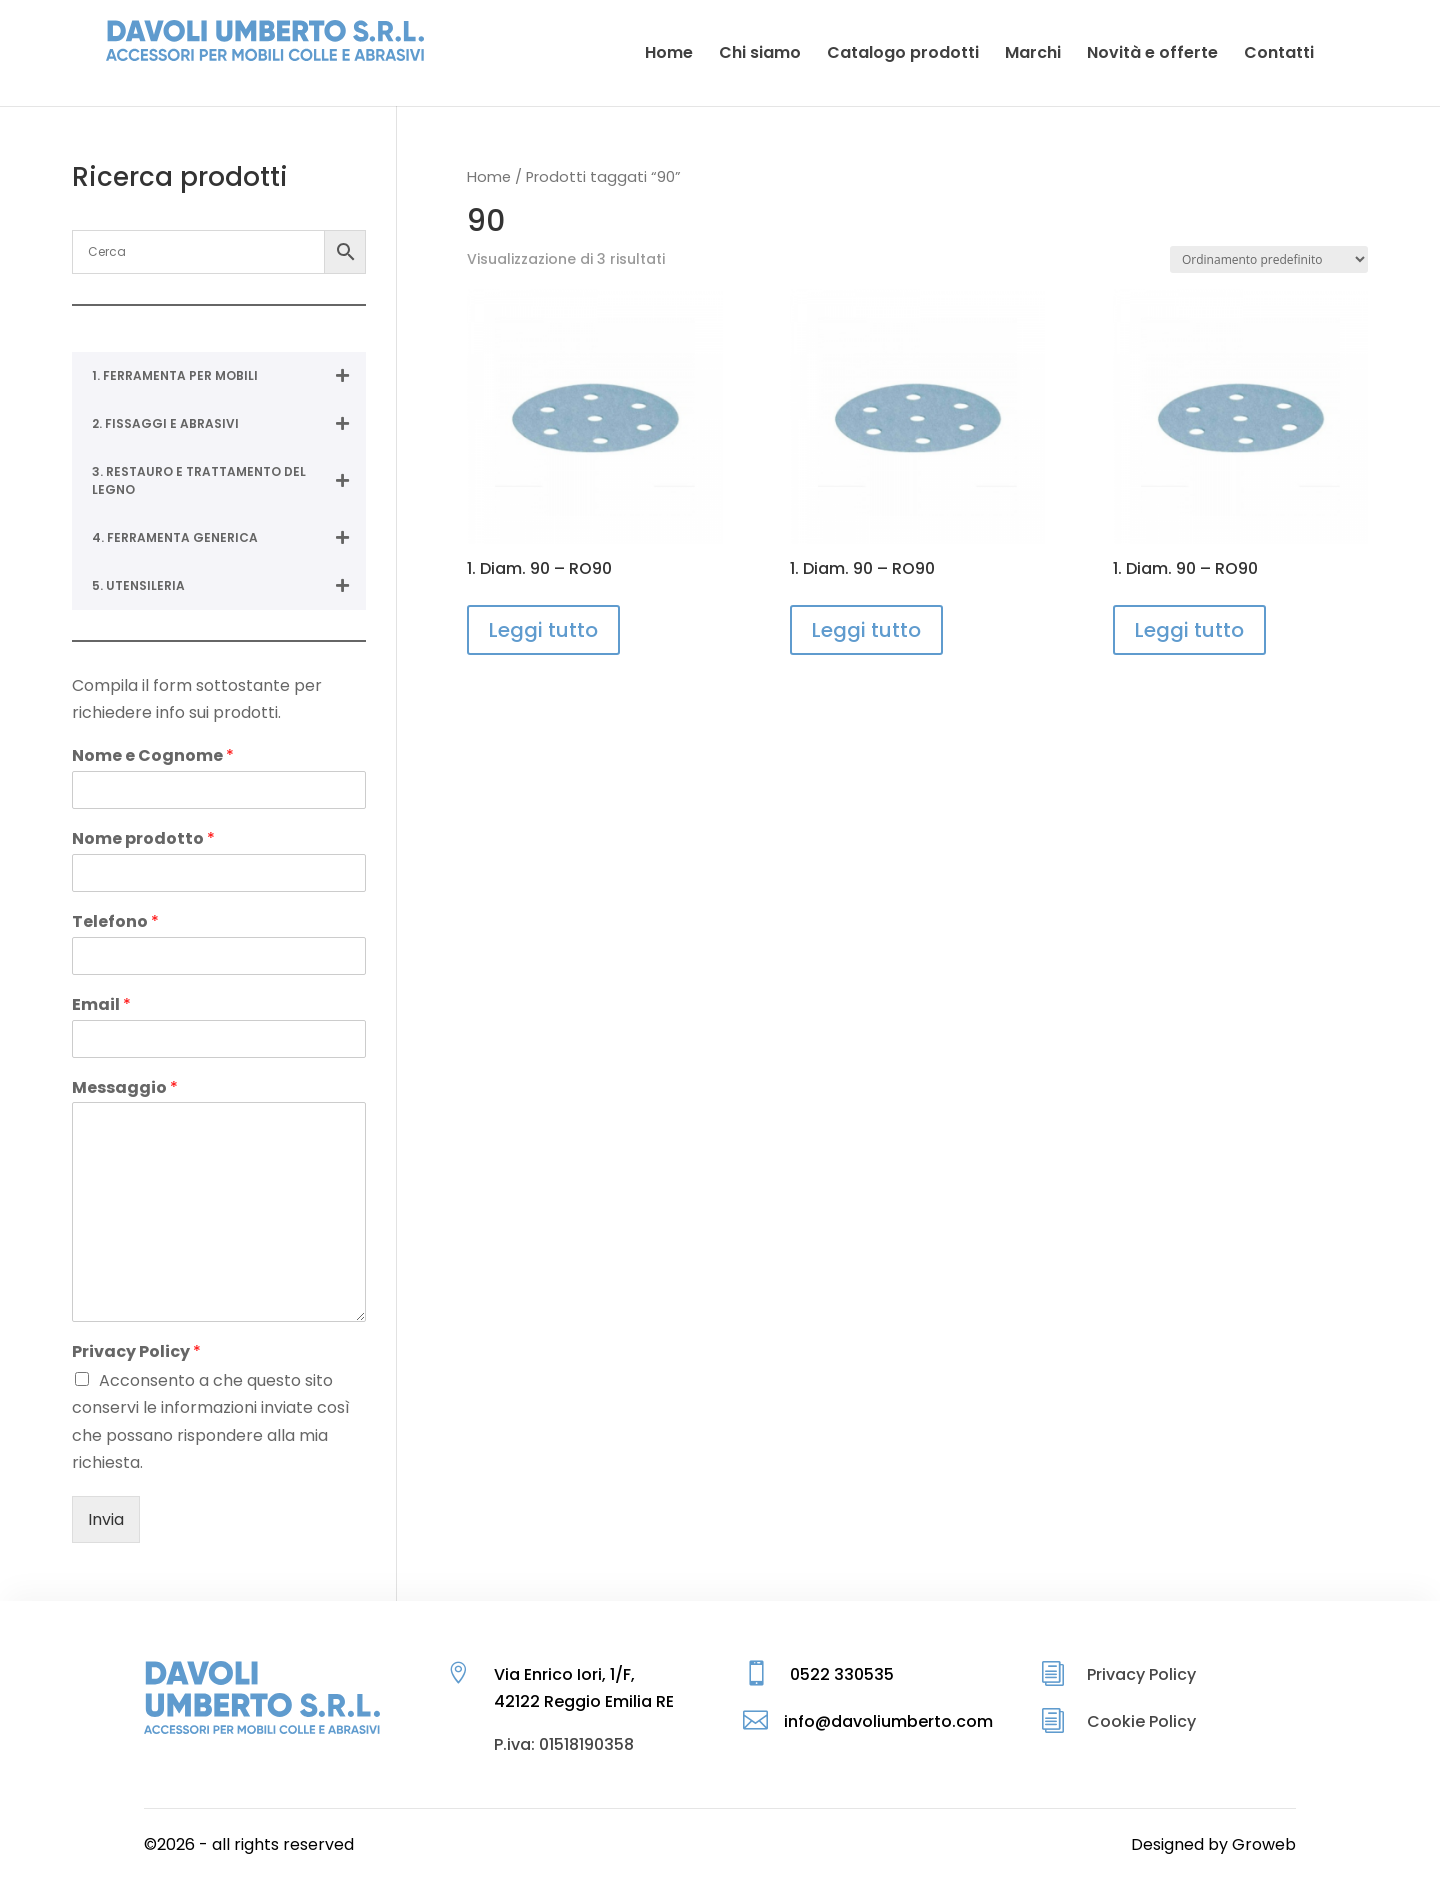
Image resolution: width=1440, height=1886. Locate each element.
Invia (106, 1519)
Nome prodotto (143, 839)
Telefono (115, 922)
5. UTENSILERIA (229, 586)
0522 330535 (842, 1674)
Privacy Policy (136, 1352)
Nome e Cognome (153, 756)
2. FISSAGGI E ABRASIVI (229, 424)
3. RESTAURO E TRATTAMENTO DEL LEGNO (229, 481)
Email (101, 1005)
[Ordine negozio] (1269, 259)
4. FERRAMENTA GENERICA (229, 538)
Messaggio (125, 1088)
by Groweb (1252, 1844)
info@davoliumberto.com (888, 1721)
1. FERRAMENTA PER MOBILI (229, 376)
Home (489, 177)
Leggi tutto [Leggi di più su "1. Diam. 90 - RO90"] (543, 630)
